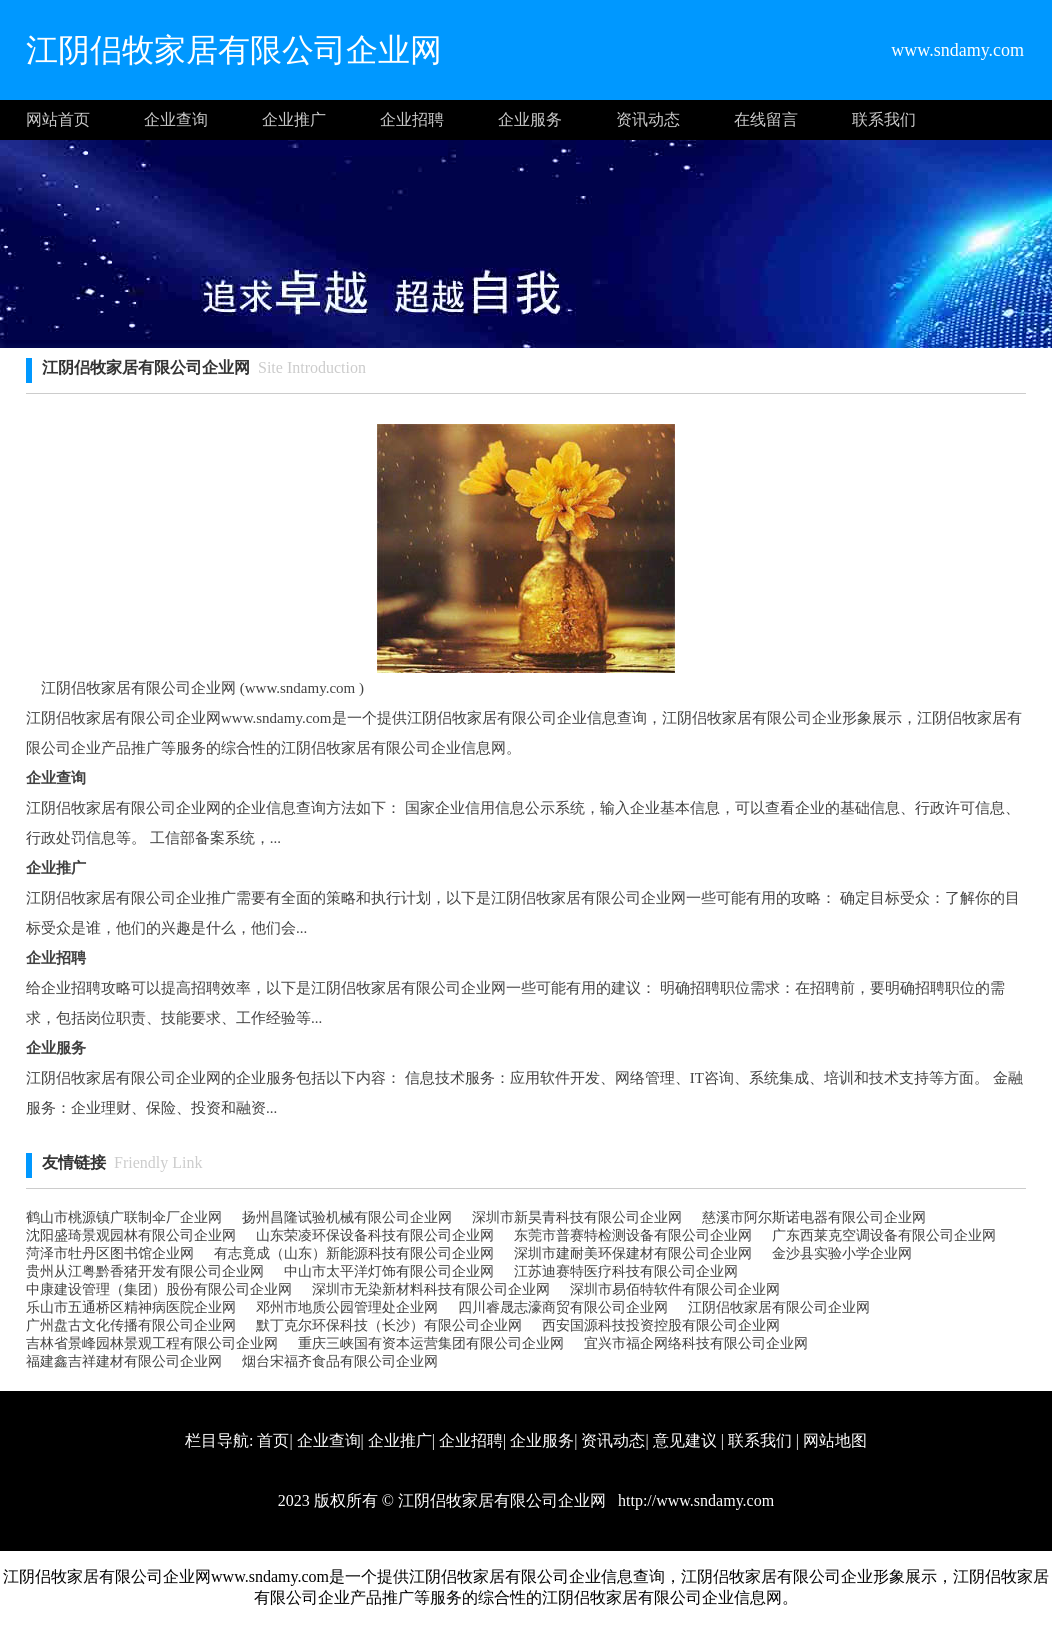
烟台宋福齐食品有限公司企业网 (340, 1361)
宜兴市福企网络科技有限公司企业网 (696, 1343)
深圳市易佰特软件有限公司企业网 (675, 1289)
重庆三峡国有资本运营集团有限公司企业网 (431, 1343)
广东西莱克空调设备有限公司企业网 (884, 1235)
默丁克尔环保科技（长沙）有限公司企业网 (389, 1325)
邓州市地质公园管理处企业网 (347, 1307)
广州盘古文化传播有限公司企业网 (131, 1325)
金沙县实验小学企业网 (842, 1253)
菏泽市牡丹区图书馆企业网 (110, 1253)
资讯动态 (648, 119)
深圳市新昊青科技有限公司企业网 (577, 1217)
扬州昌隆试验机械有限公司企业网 (347, 1217)
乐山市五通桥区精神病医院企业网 (131, 1307)
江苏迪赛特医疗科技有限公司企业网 (626, 1271)
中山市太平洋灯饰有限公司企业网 (389, 1271)
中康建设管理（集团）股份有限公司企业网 (159, 1289)
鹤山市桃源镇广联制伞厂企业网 (124, 1217)
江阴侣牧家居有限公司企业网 (779, 1307)
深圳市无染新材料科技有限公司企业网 (431, 1289)
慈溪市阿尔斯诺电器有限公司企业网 (814, 1217)
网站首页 (58, 119)
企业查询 (176, 119)
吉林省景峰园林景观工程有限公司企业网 (152, 1343)
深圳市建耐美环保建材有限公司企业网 (633, 1253)
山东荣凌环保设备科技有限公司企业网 (375, 1235)
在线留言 (766, 119)
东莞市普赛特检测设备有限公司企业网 (633, 1235)
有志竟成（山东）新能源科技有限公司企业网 (354, 1253)
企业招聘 (412, 119)
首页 (273, 1440)
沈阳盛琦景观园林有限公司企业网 (131, 1235)
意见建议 (685, 1440)
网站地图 (835, 1440)
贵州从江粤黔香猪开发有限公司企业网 (145, 1271)
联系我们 (884, 119)
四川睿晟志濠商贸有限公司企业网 (563, 1307)
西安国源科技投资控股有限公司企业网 (661, 1325)
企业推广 (294, 119)
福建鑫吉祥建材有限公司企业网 (124, 1361)
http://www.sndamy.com (694, 1500)
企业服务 (530, 119)
